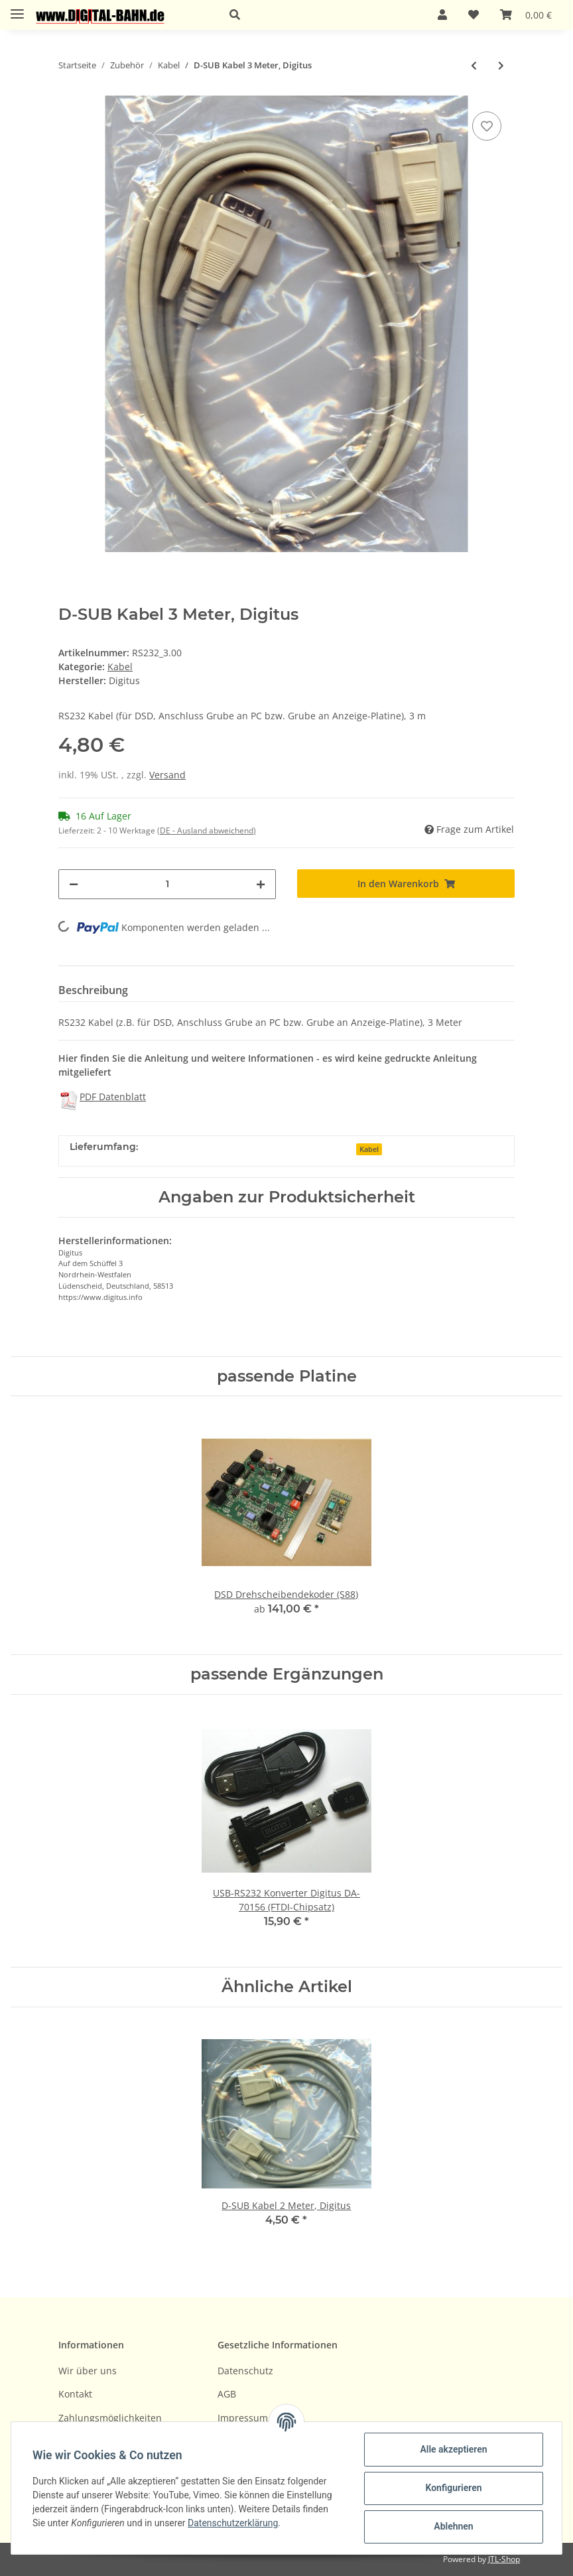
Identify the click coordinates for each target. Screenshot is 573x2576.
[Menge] (167, 884)
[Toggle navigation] (17, 8)
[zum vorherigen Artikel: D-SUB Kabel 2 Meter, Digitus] (473, 65)
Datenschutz (245, 2370)
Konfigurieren (453, 2487)
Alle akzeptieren (453, 2449)
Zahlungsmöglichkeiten (110, 2417)
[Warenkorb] (525, 14)
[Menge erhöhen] (260, 884)
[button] (317, 14)
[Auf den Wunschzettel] (486, 126)
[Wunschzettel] (473, 14)
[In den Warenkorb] (406, 883)
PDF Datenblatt (113, 1096)
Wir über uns (87, 2370)
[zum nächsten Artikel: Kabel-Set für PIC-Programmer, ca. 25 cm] (501, 65)
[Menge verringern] (73, 884)
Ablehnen (453, 2526)
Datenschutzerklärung (233, 2523)
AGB (227, 2394)
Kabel (120, 666)
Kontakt (75, 2394)
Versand (167, 774)
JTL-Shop (504, 2559)
